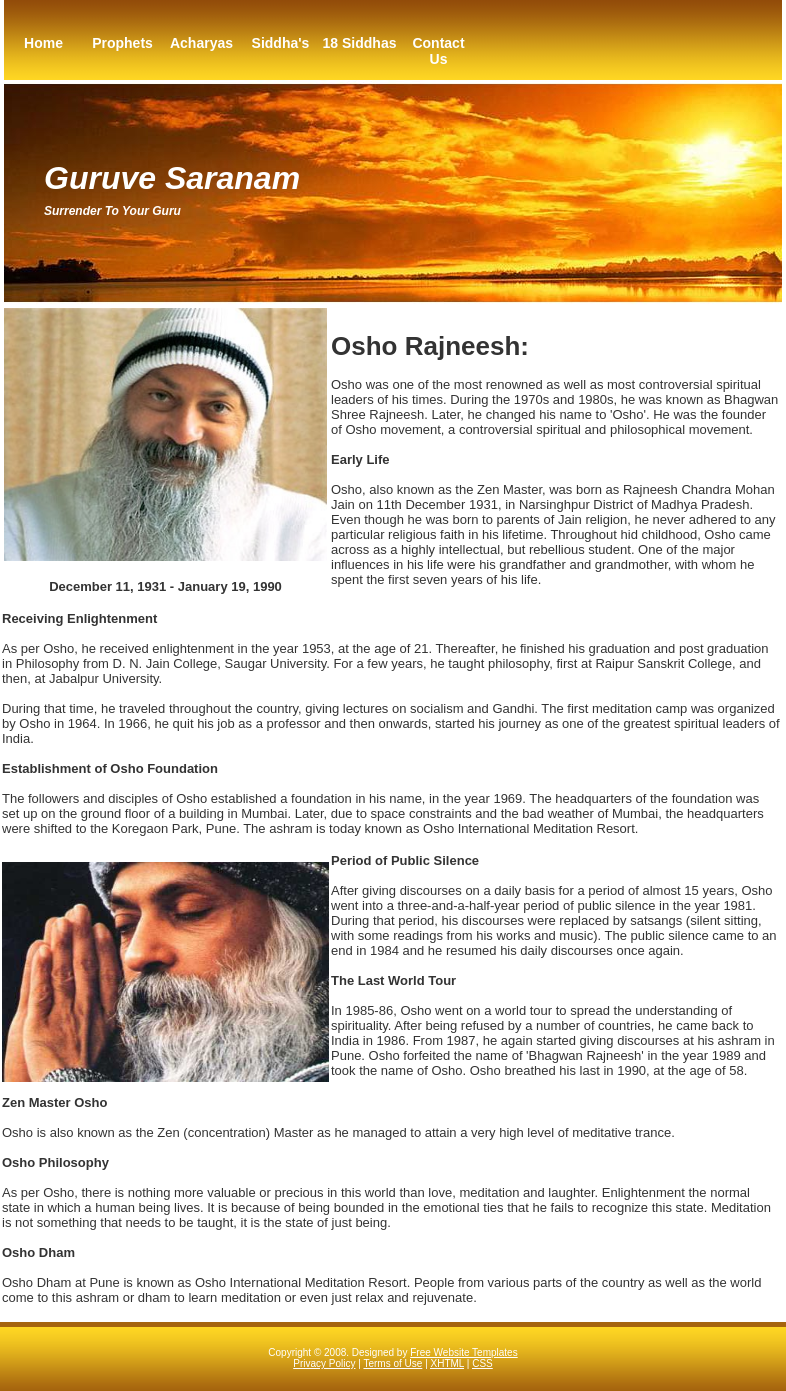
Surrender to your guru (112, 211)
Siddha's (281, 43)
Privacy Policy (324, 1363)
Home (43, 43)
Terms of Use (392, 1363)
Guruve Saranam (172, 178)
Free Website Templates (463, 1352)
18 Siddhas (360, 43)
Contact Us (438, 51)
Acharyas (201, 43)
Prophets (122, 43)
